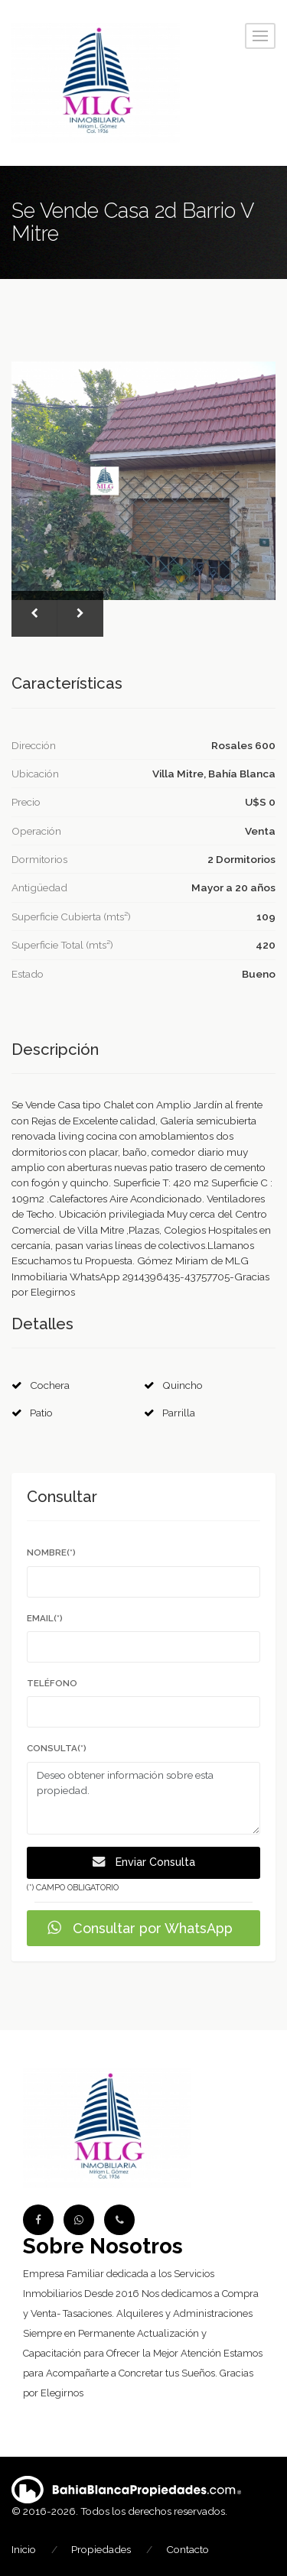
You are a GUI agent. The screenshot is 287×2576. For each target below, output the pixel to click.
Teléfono (52, 1683)
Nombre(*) (51, 1552)
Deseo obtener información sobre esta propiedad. (143, 1798)
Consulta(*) (56, 1748)
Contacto (187, 2549)
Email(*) (45, 1618)
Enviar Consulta (144, 1861)
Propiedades (101, 2549)
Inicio (23, 2549)
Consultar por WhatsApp (140, 1928)
